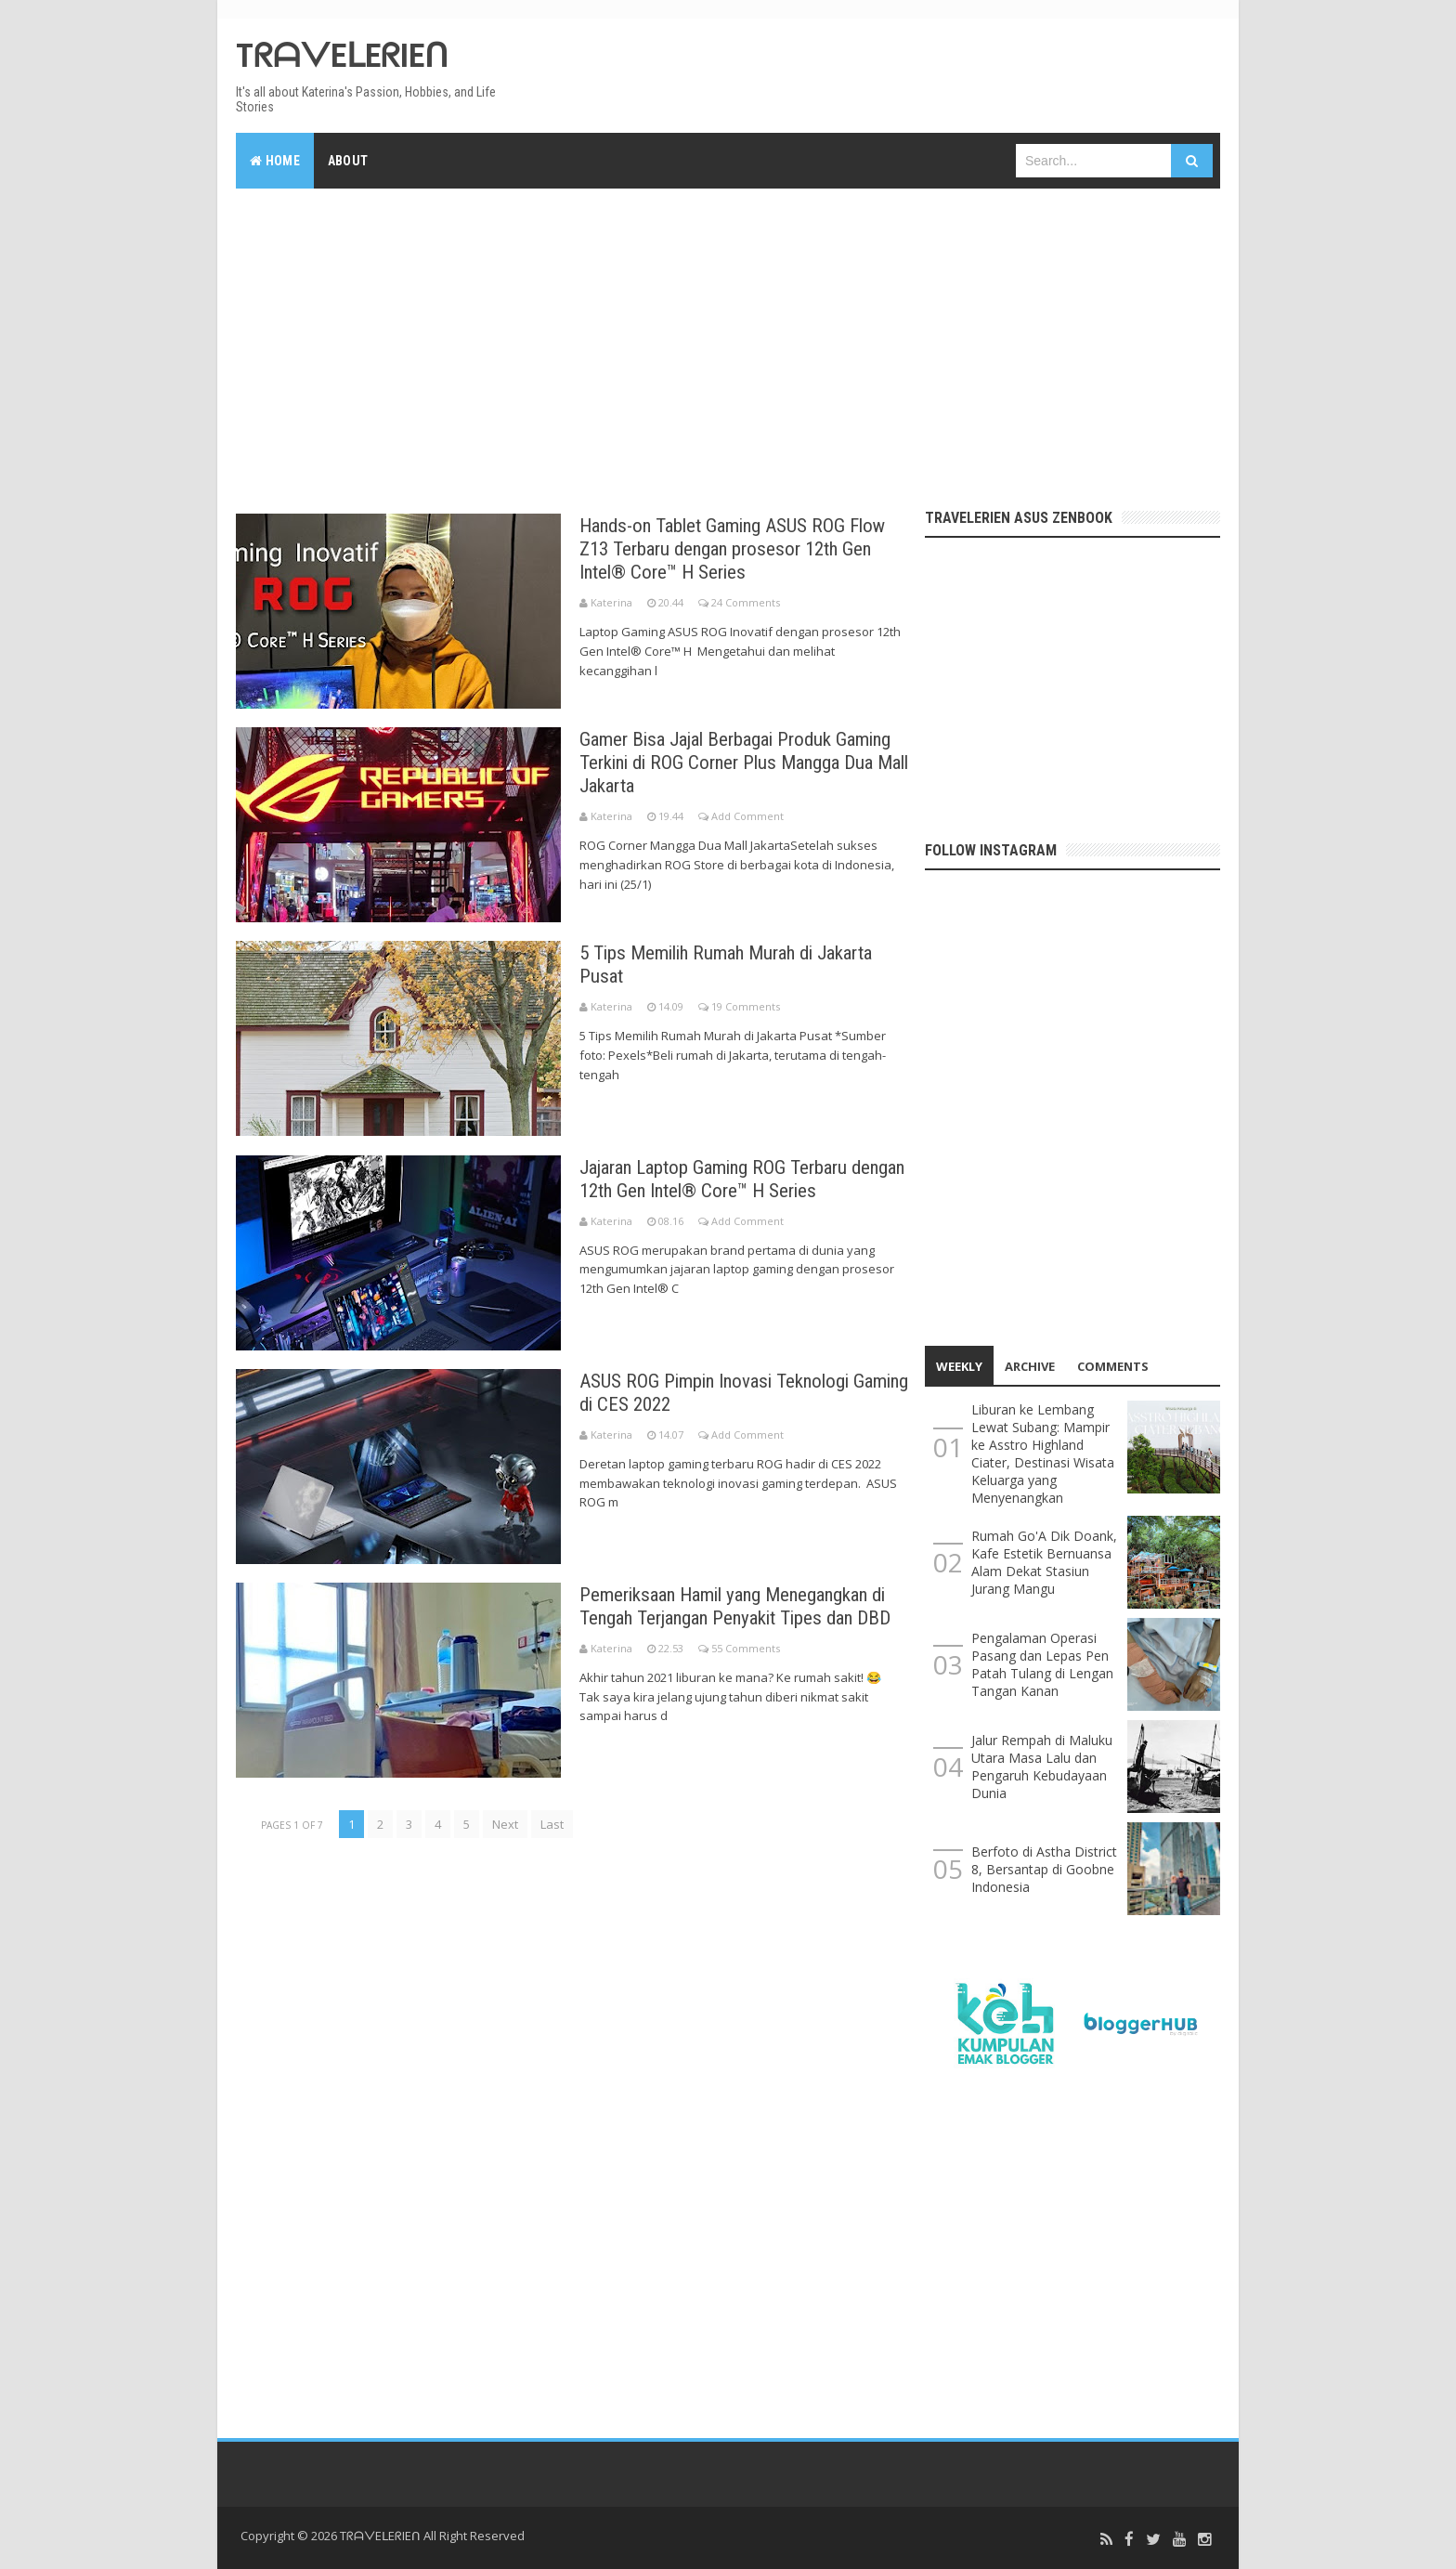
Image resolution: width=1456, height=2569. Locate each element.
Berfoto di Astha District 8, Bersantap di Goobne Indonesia (1044, 1869)
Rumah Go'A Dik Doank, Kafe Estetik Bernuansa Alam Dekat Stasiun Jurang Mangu (1044, 1562)
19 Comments (745, 1006)
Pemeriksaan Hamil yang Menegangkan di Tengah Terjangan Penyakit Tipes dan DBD (742, 1616)
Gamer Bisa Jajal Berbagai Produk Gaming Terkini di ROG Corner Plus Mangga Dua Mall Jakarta (716, 762)
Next (505, 1823)
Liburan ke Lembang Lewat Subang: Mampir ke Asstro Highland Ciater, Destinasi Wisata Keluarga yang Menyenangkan (1042, 1453)
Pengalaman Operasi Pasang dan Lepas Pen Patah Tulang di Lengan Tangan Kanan (1042, 1664)
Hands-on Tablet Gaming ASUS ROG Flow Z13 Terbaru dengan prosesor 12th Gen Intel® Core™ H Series (743, 548)
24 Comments (745, 602)
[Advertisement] (728, 342)
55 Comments (745, 1670)
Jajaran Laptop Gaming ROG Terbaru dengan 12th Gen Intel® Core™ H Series (736, 1177)
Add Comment (747, 816)
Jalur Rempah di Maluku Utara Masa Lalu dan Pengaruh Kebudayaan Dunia (1041, 1766)
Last (552, 1823)
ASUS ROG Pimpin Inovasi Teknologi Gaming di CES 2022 (722, 1391)
